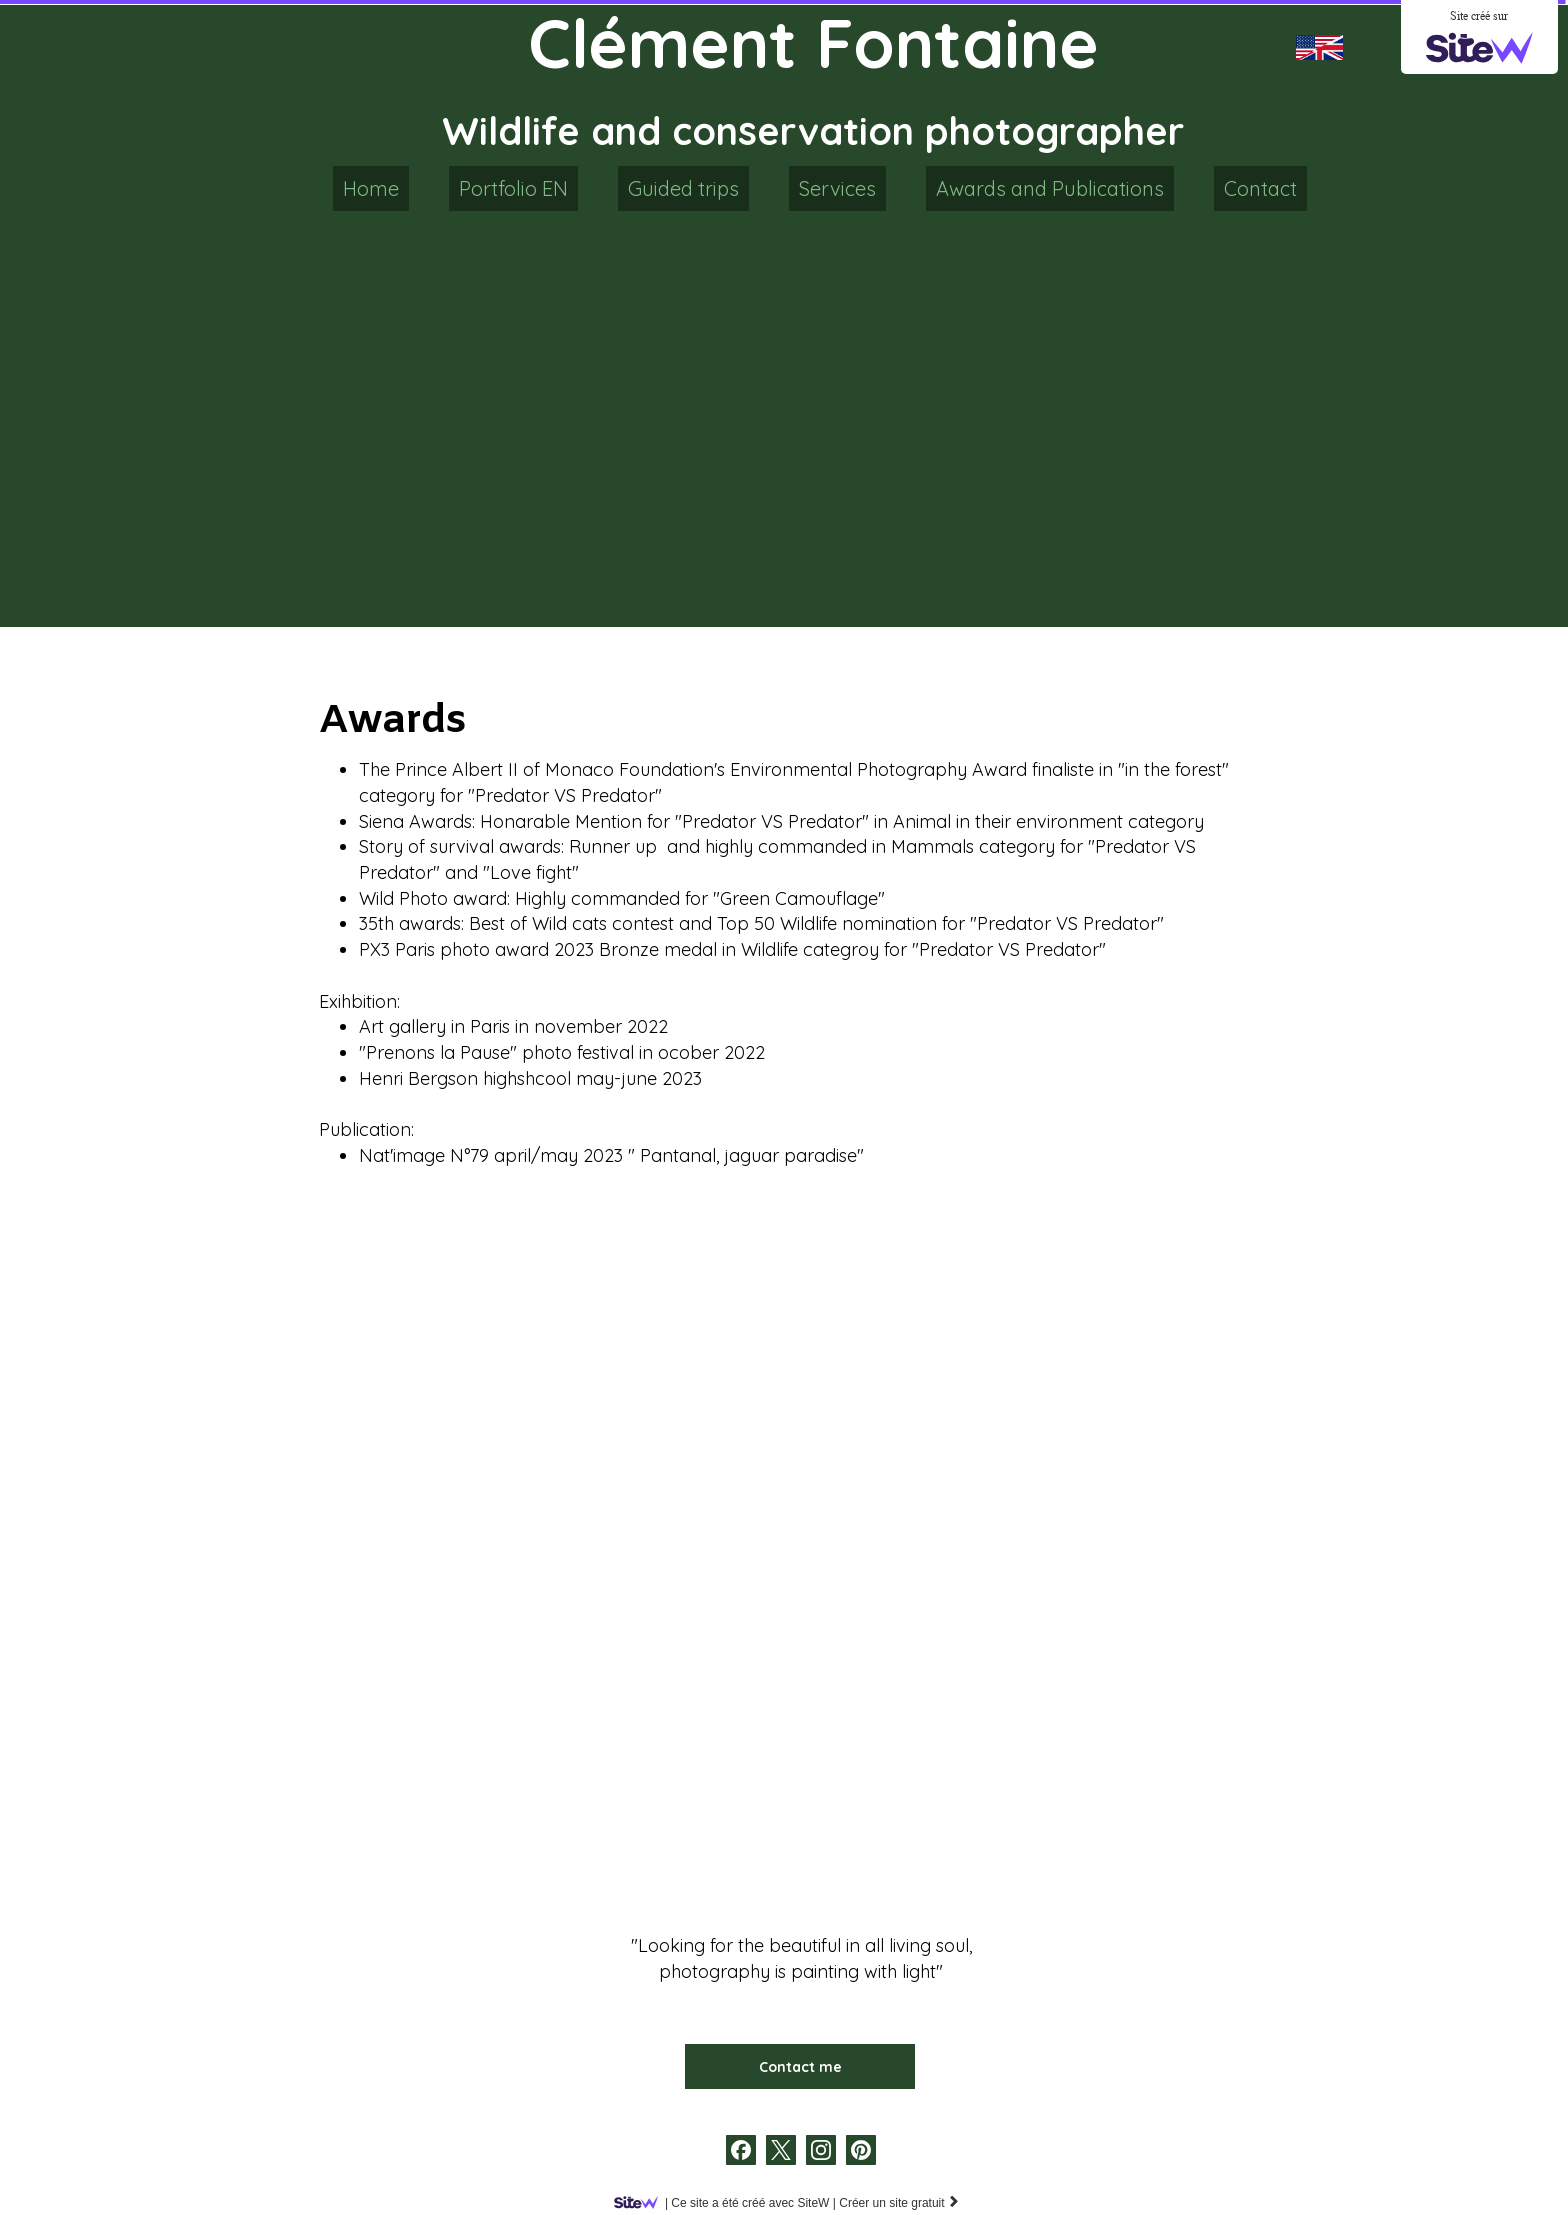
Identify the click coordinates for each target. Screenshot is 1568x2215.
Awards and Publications (1050, 188)
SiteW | (728, 2203)
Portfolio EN (513, 188)
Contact (1260, 188)
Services (837, 188)
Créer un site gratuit (899, 2203)
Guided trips (683, 188)
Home (371, 188)
